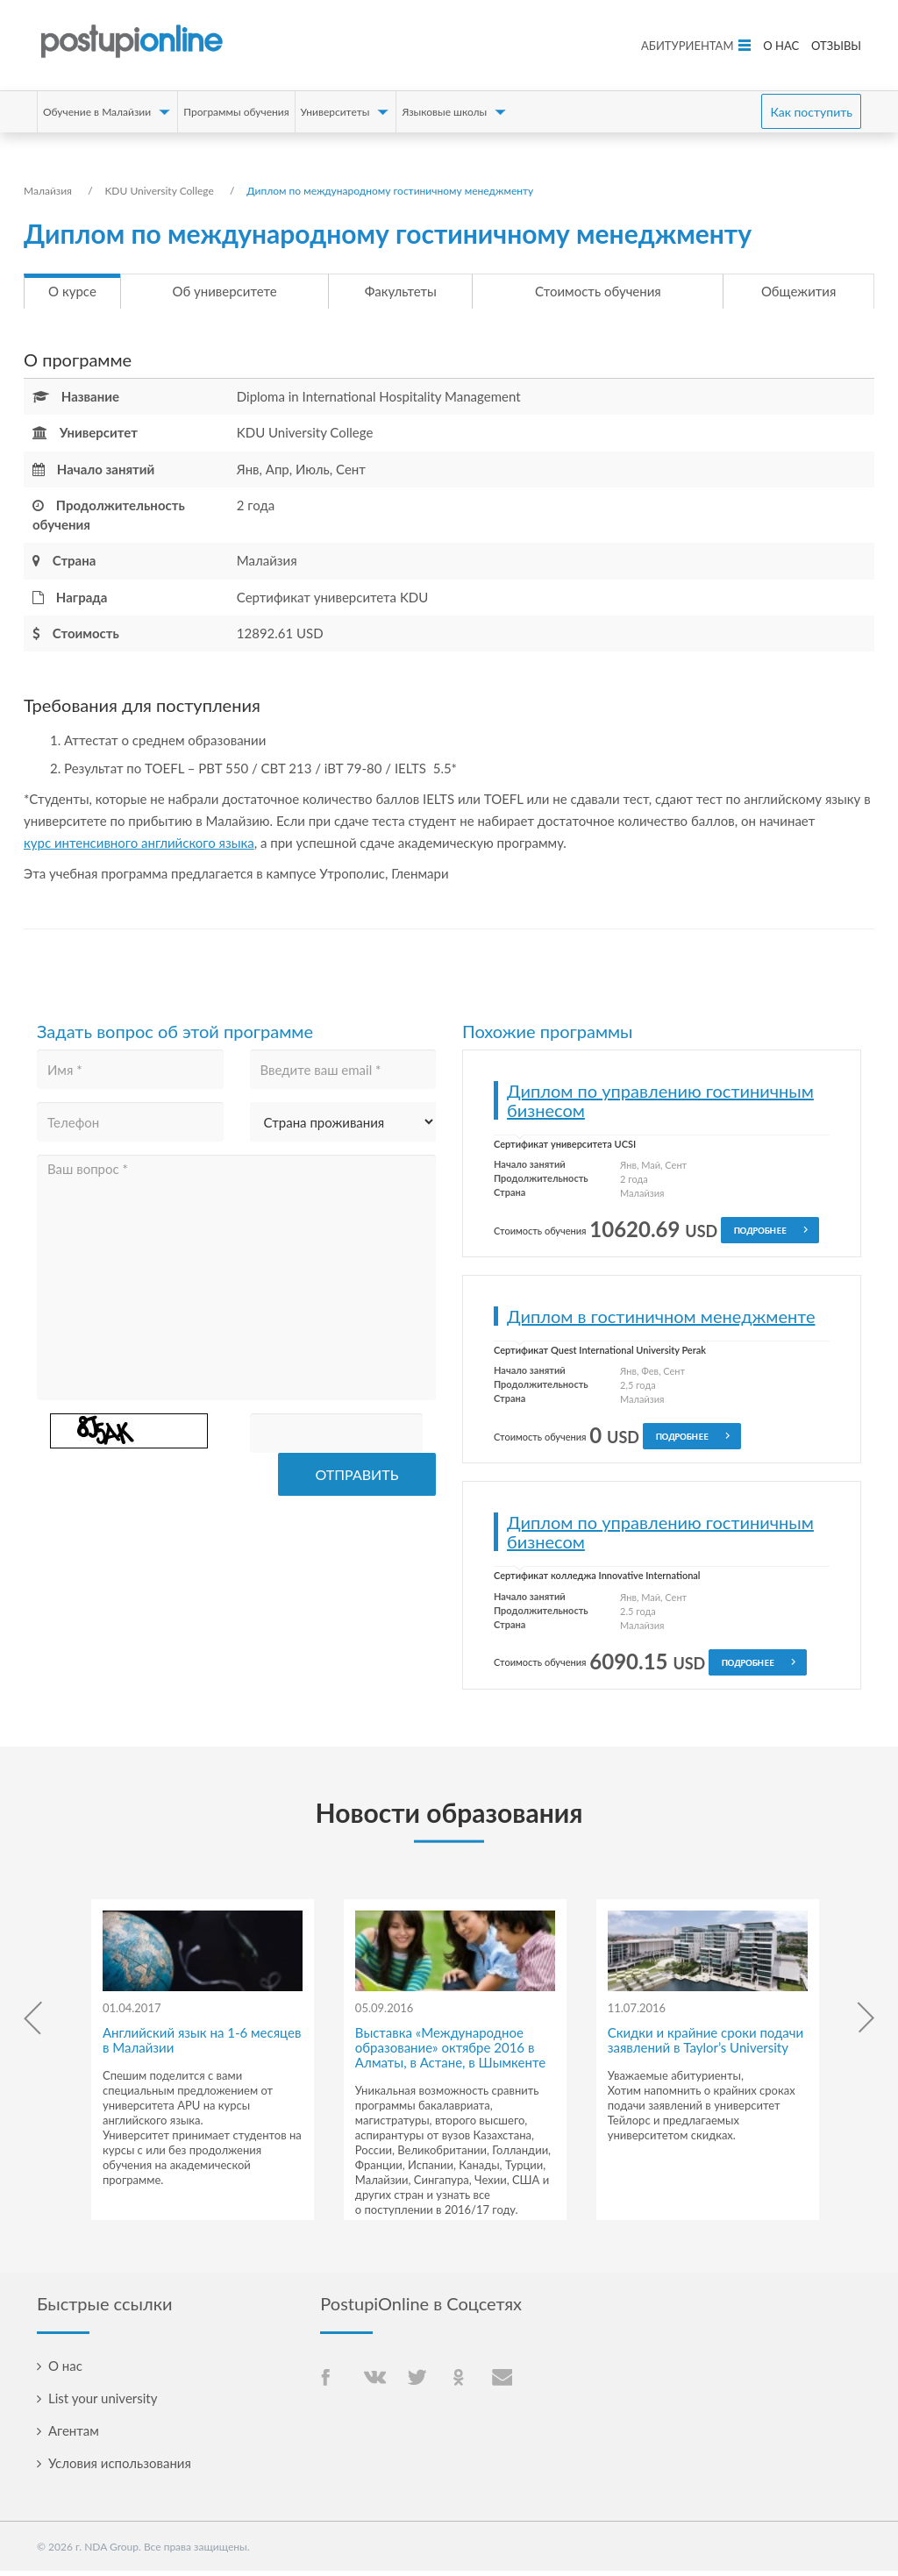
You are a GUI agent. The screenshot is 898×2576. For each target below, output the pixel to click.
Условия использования (119, 2468)
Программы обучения (236, 111)
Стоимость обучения (598, 294)
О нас (781, 46)
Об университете (224, 294)
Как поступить (811, 111)
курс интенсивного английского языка (139, 848)
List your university (102, 2403)
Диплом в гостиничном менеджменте (661, 1321)
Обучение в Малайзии (97, 111)
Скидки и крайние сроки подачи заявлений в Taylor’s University (705, 2045)
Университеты (335, 111)
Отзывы (836, 46)
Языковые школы (444, 111)
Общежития (798, 294)
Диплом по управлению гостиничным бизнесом (660, 1105)
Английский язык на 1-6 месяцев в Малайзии (202, 2045)
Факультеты (401, 294)
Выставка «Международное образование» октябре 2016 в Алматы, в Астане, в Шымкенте (450, 2052)
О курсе (72, 294)
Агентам (73, 2436)
